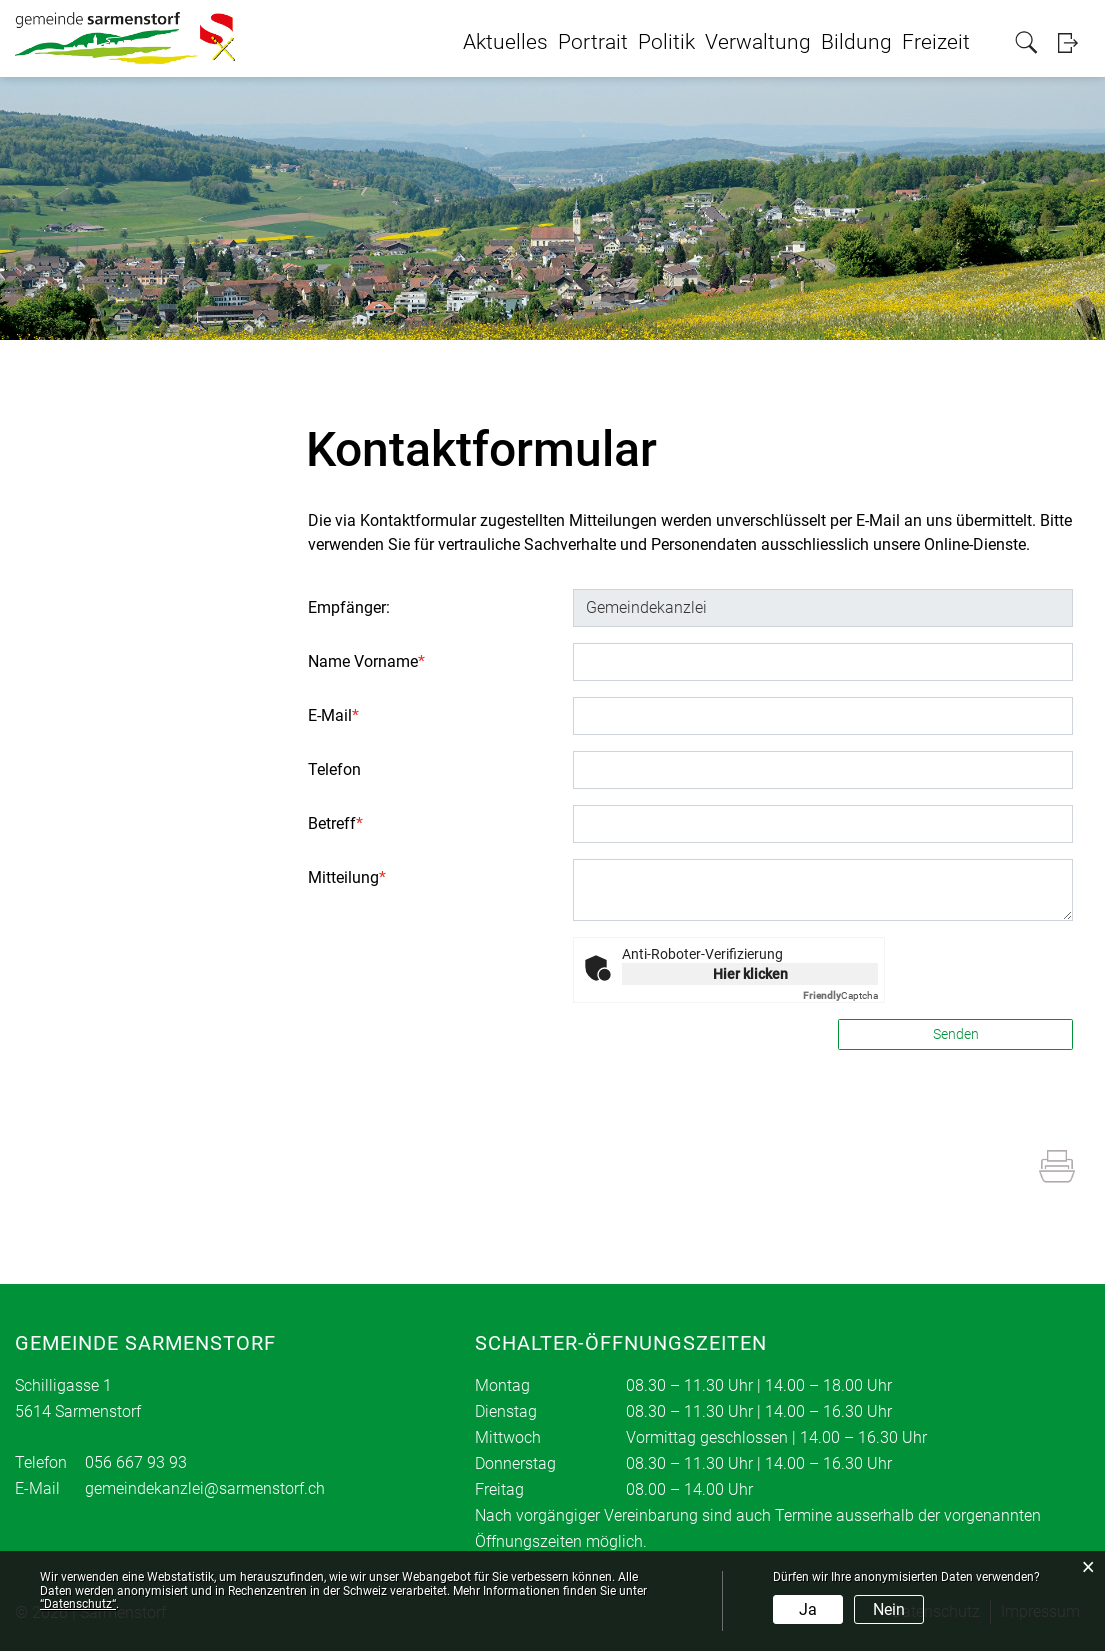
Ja (808, 1609)
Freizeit (936, 42)
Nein (889, 1609)
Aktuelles (505, 42)
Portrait (593, 42)
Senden (956, 1034)
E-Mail (333, 715)
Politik (666, 42)
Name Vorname (366, 661)
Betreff (335, 823)
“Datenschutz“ (78, 1604)
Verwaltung (758, 42)
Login (1074, 42)
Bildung (856, 42)
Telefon (334, 769)
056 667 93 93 (136, 1462)
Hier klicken (750, 974)
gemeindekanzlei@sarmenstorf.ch (205, 1488)
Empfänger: (349, 607)
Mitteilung (347, 877)
